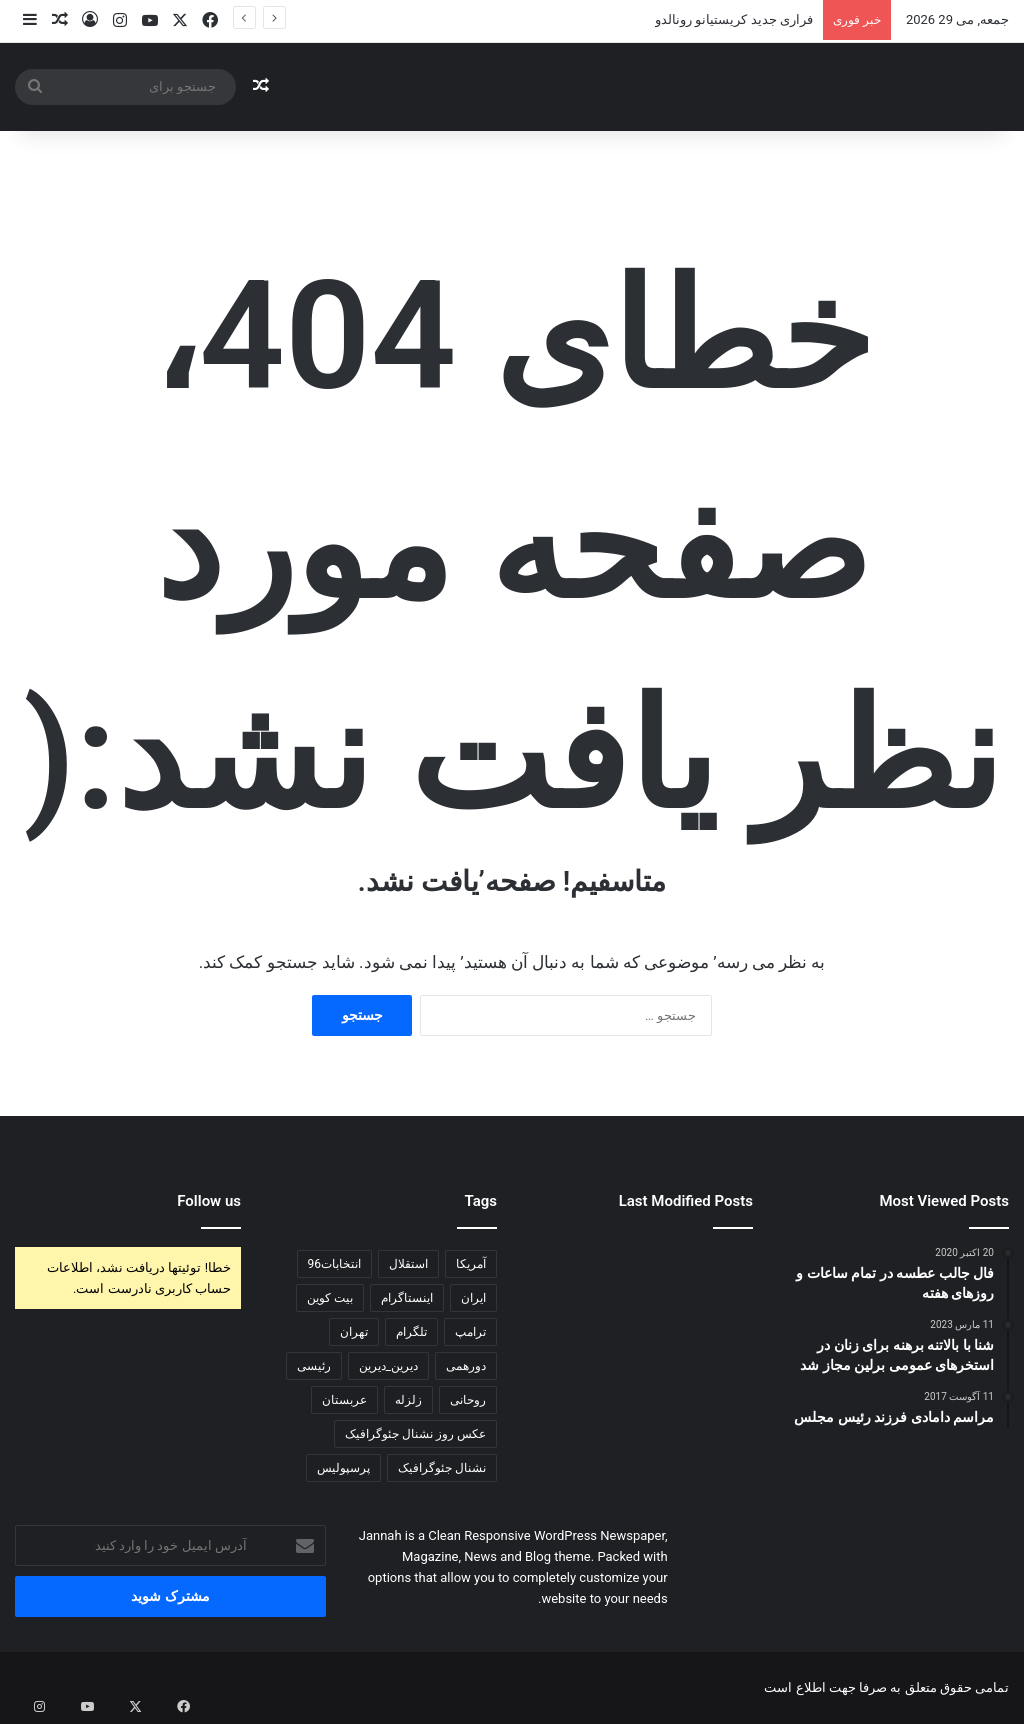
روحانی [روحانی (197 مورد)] (468, 1400)
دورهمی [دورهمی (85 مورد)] (466, 1366)
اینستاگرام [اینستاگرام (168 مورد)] (407, 1298)
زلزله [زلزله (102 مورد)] (408, 1400)
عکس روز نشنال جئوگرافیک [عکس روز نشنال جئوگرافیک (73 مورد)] (415, 1434)
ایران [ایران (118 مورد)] (473, 1298)
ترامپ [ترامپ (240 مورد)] (470, 1332)
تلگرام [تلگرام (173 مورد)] (411, 1332)
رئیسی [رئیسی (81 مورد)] (314, 1366)
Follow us (209, 1201)
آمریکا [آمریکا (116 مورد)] (471, 1264)
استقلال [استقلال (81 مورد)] (408, 1264)
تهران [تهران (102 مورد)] (354, 1332)
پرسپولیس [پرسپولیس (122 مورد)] (343, 1468)
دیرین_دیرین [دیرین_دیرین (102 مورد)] (388, 1366)
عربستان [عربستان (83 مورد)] (344, 1400)
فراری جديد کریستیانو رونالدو (734, 19)
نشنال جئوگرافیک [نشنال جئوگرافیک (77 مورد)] (442, 1468)
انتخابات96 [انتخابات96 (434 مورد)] (335, 1264)
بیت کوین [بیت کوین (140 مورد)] (330, 1298)
